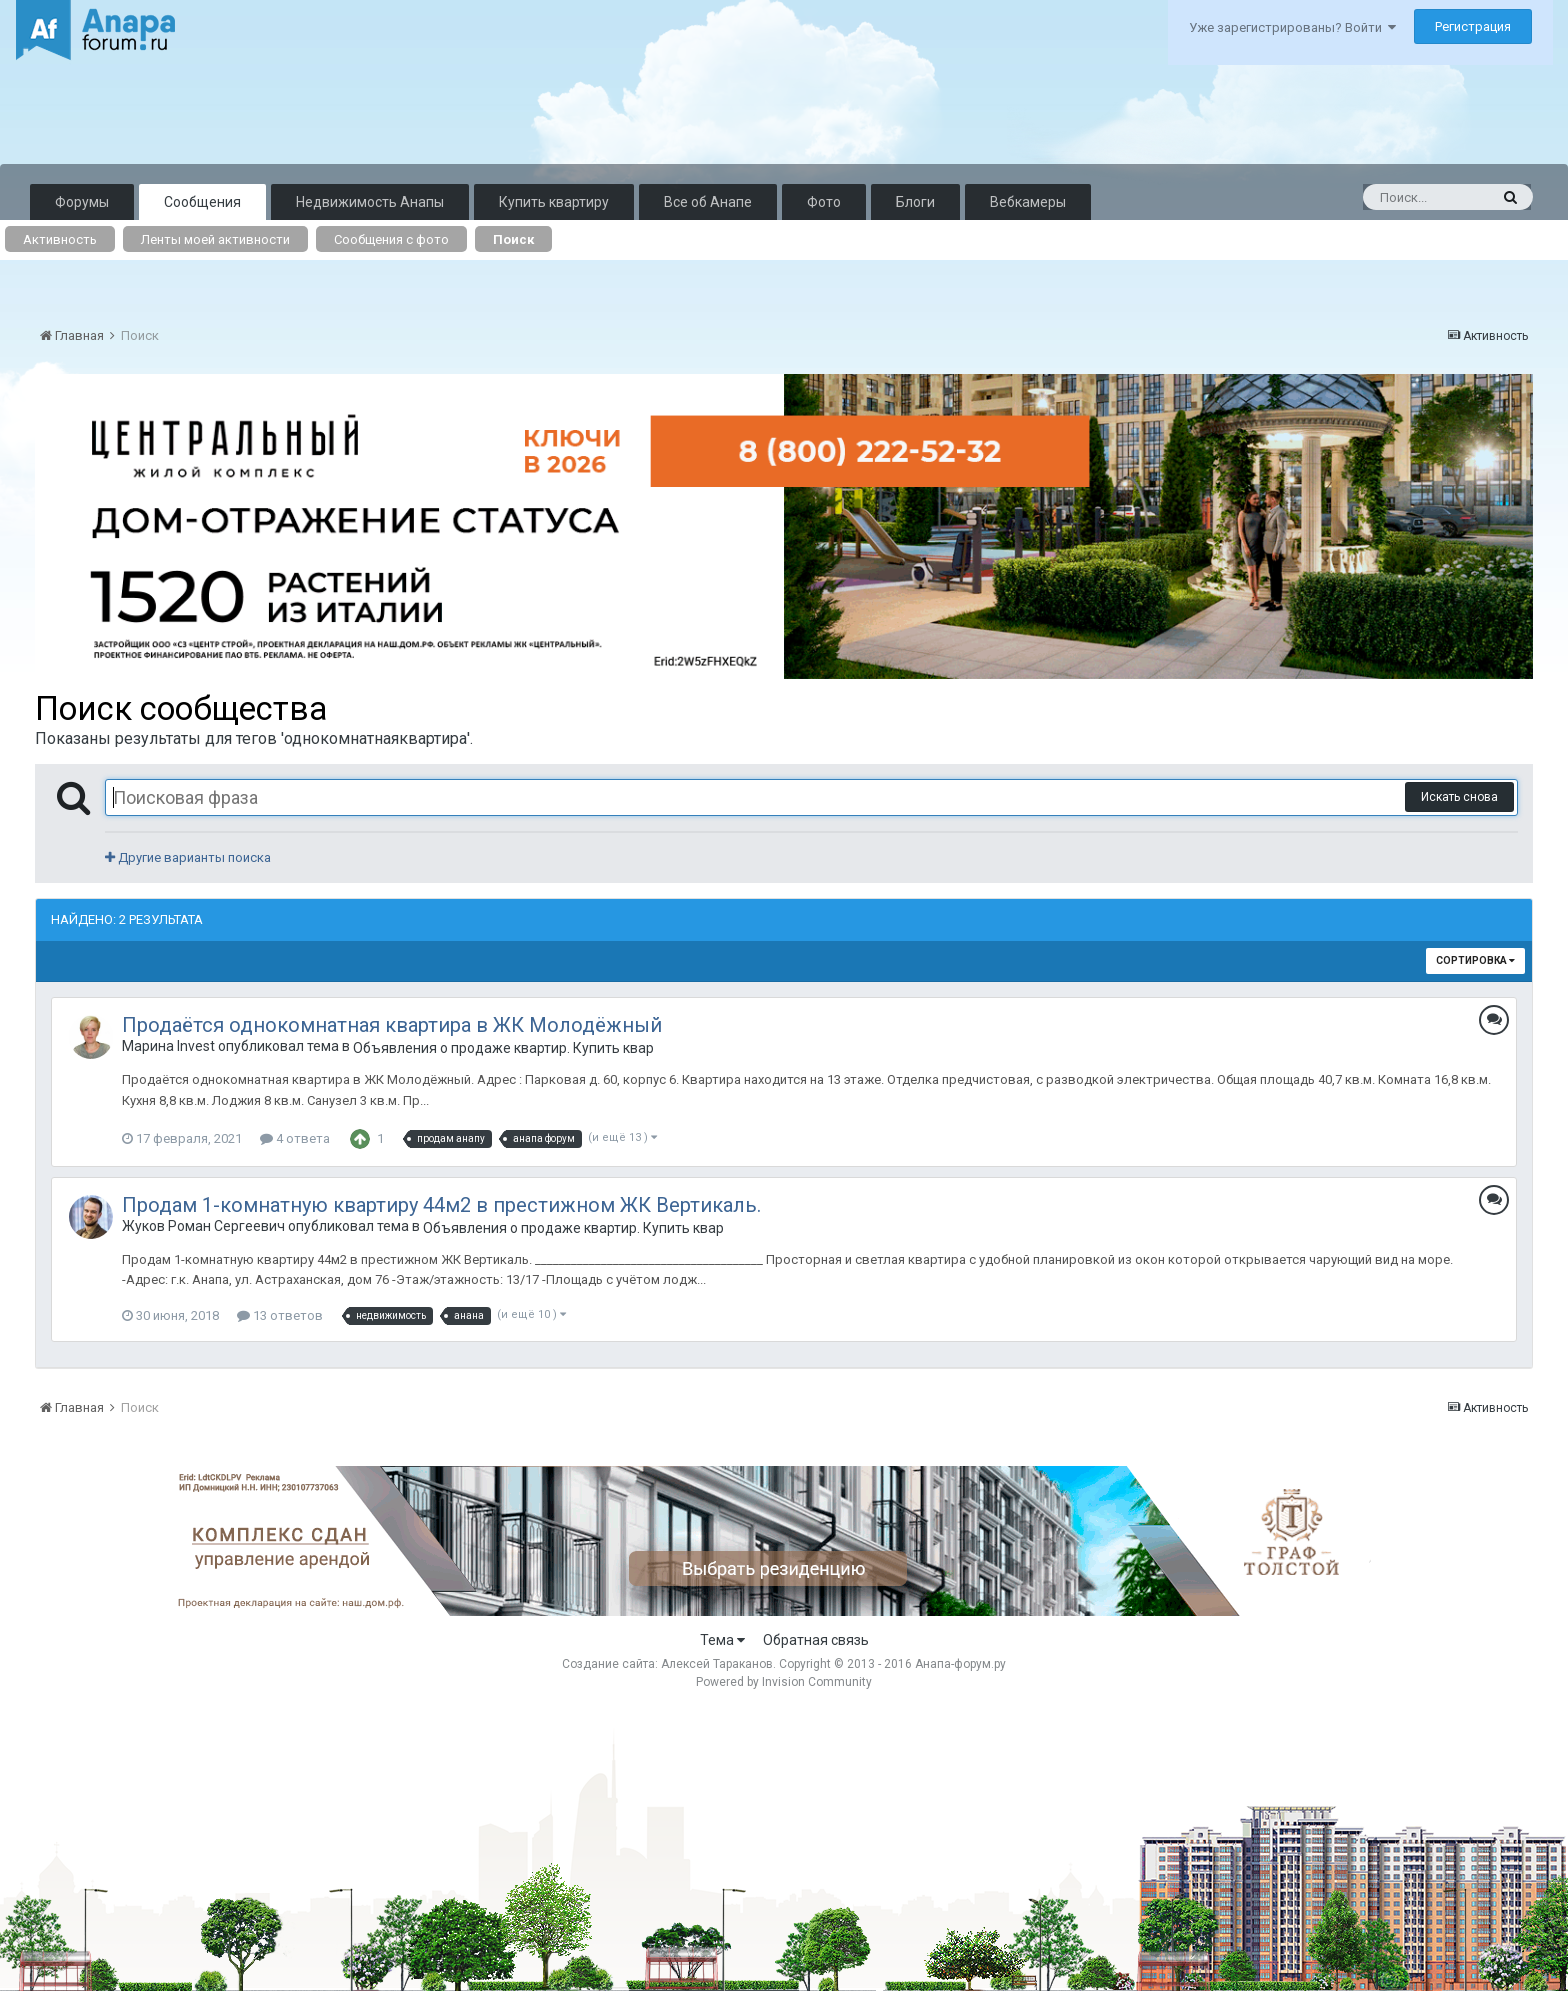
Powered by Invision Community (784, 1682)
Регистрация (1473, 26)
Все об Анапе (708, 202)
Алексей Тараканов (717, 1664)
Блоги (915, 202)
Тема (722, 1640)
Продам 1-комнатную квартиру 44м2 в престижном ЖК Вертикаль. (441, 1205)
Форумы (82, 202)
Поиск (513, 239)
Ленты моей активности (215, 239)
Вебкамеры (1028, 202)
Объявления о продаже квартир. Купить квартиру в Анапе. (503, 1048)
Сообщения (202, 202)
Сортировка (1475, 960)
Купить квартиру (554, 202)
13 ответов (280, 1315)
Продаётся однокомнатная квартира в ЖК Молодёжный (392, 1025)
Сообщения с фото (391, 239)
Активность (60, 239)
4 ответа (295, 1138)
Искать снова (1459, 797)
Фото (824, 202)
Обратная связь (816, 1640)
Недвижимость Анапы (370, 202)
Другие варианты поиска (188, 857)
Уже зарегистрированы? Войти (1292, 27)
